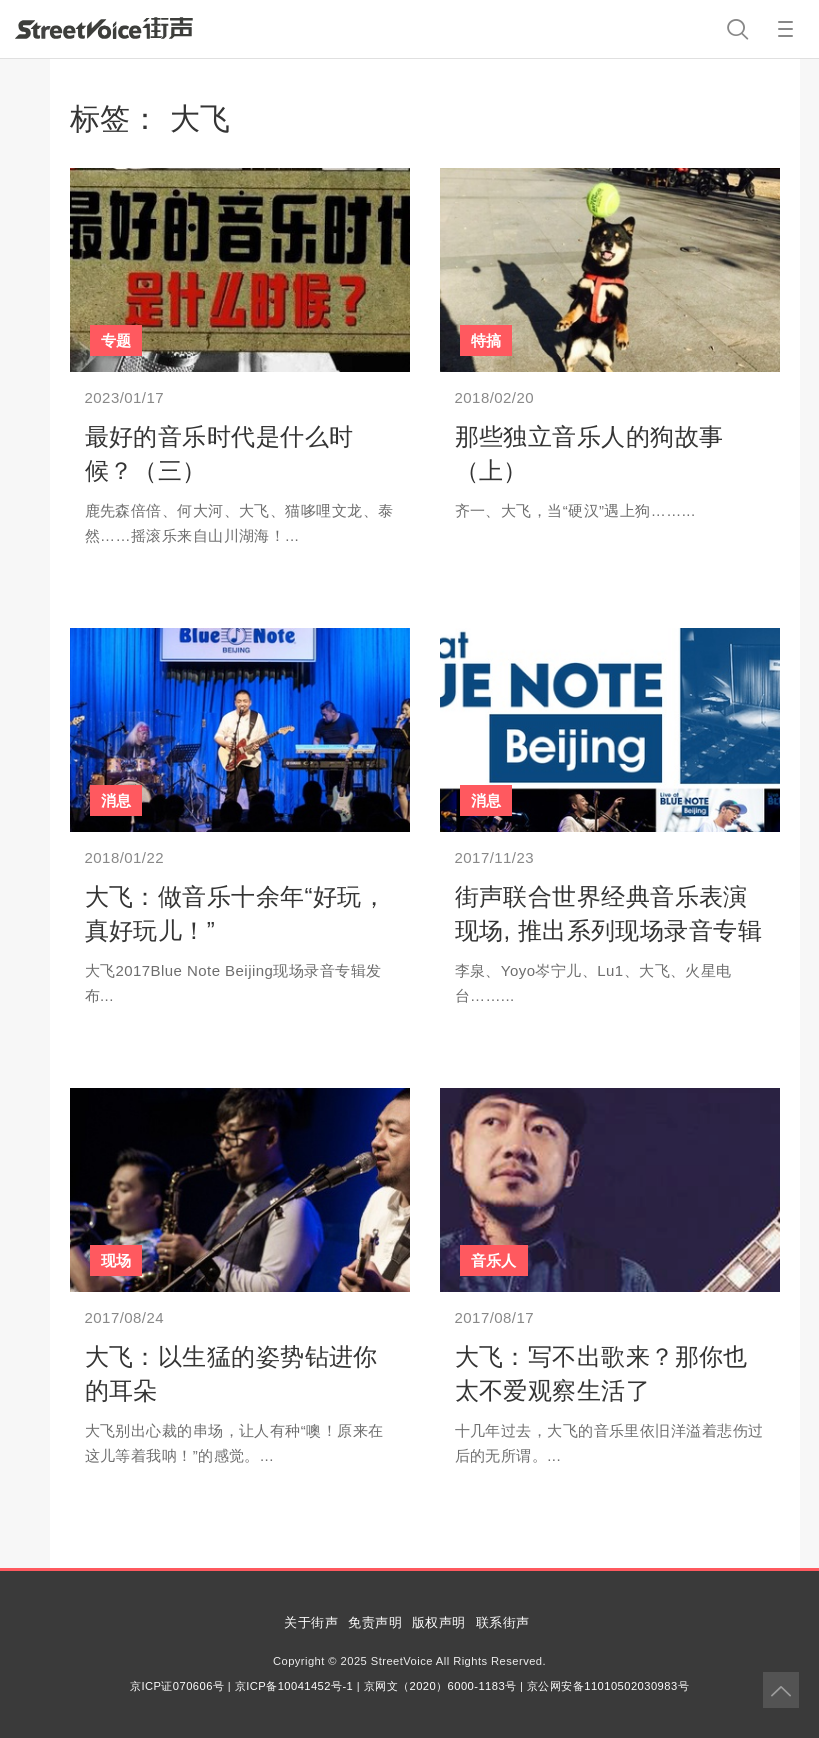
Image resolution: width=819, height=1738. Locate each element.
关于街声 (311, 1622)
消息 (116, 800)
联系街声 (503, 1622)
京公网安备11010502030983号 (608, 1686)
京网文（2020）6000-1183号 (440, 1686)
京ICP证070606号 (177, 1686)
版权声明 (439, 1622)
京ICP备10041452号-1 (294, 1686)
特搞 (486, 340)
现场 (116, 1260)
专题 (116, 340)
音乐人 (494, 1260)
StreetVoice (104, 28)
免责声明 (375, 1622)
